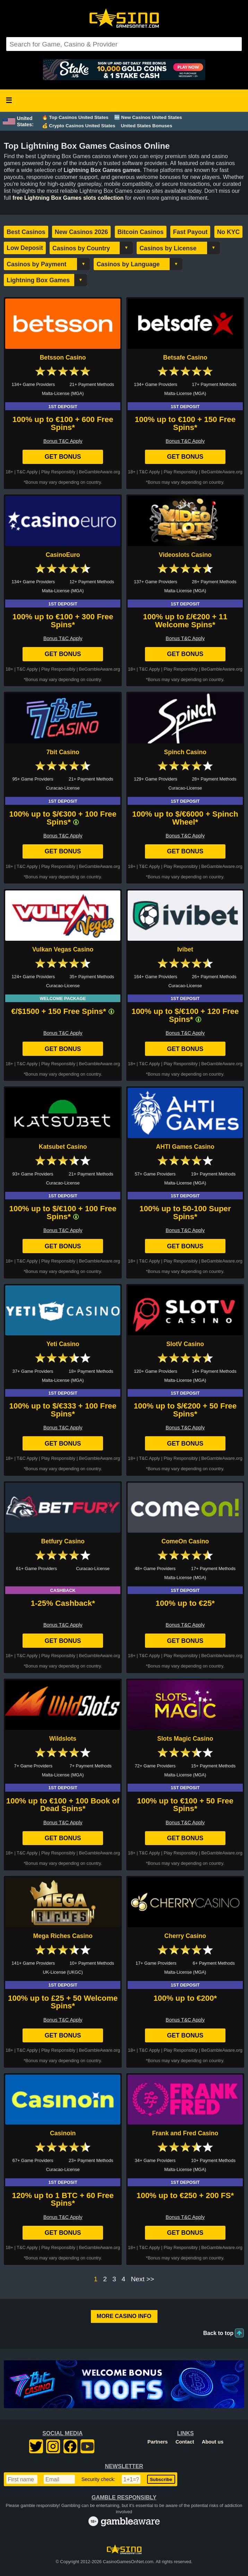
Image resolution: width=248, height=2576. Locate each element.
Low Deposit (25, 247)
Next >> (142, 2279)
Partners (157, 2442)
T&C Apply (27, 471)
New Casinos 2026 (81, 232)
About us (212, 2442)
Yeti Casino (62, 1344)
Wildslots (62, 1738)
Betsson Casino (63, 357)
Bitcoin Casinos (141, 232)
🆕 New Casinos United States (148, 117)
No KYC (228, 232)
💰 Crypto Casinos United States (79, 125)
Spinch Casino (185, 752)
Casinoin (63, 2133)
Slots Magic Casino (185, 1738)
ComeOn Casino (185, 1541)
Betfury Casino (63, 1541)
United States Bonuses (146, 125)
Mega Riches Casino (63, 1936)
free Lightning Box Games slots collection (67, 198)
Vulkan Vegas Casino (62, 949)
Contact (185, 2442)
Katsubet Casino (63, 1147)
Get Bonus (63, 456)
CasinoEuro (63, 555)
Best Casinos (26, 232)
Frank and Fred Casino (185, 2133)
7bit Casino (62, 752)
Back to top (218, 2333)
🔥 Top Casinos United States (75, 117)
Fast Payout (190, 232)
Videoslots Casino (185, 555)
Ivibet (185, 949)
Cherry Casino (185, 1936)
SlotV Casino (185, 1344)
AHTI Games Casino (185, 1147)
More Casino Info (124, 2316)
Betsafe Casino (185, 357)
